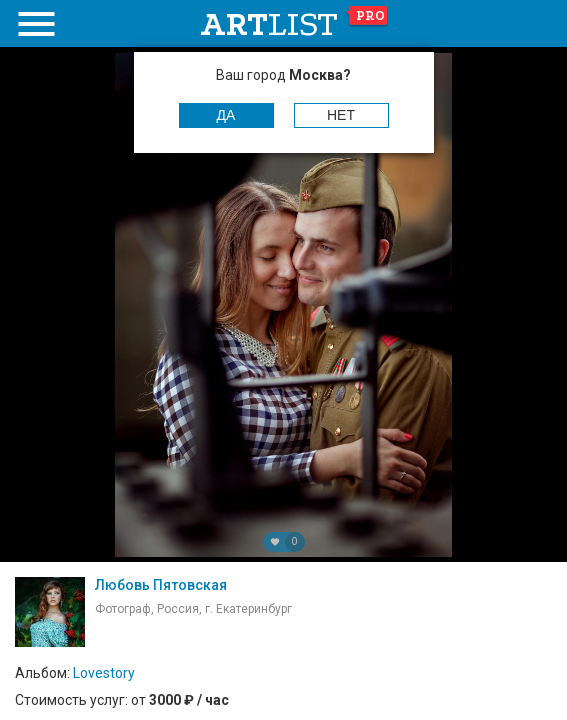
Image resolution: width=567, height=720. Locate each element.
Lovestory (104, 673)
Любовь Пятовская (161, 585)
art (294, 24)
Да (226, 115)
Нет (341, 115)
